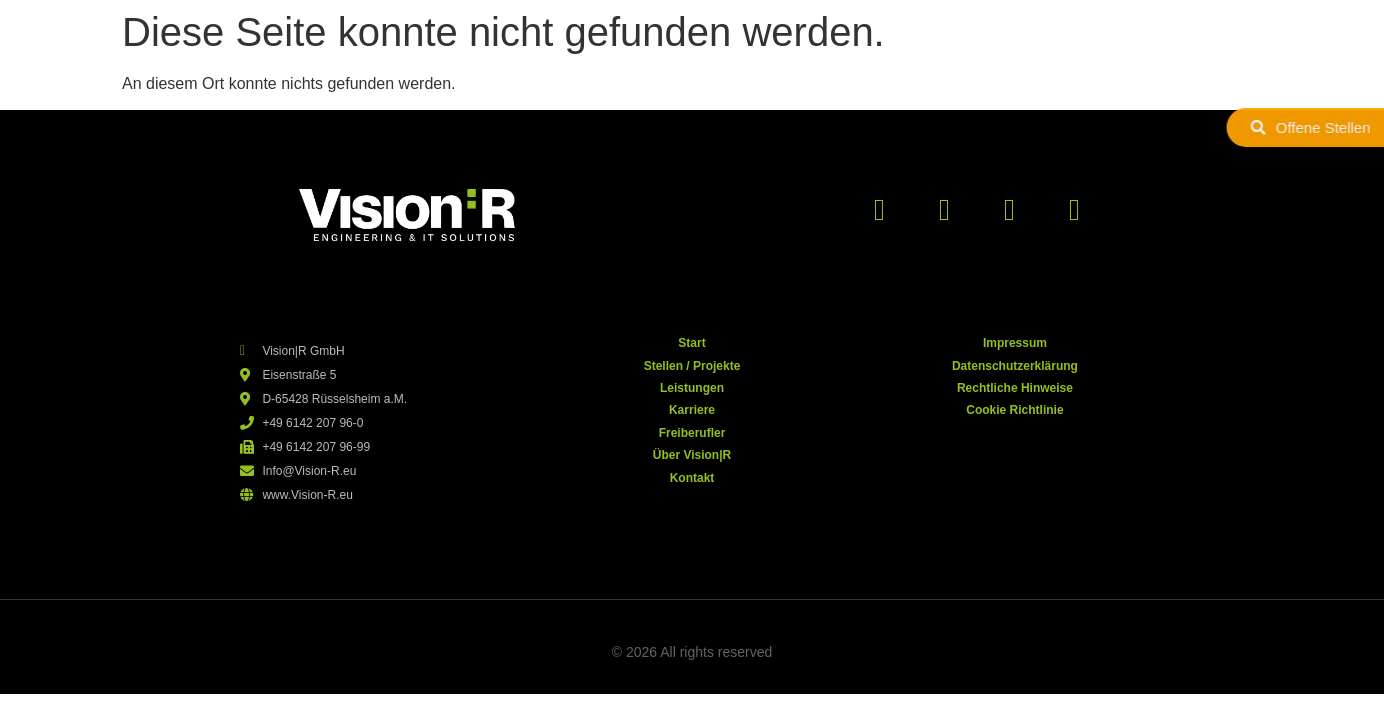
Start (691, 343)
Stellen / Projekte (692, 366)
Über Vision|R (692, 455)
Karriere (692, 410)
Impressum (1015, 343)
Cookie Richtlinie (1014, 410)
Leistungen (692, 388)
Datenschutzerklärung (1015, 366)
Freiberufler (692, 433)
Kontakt (692, 478)
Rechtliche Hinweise (1015, 388)
